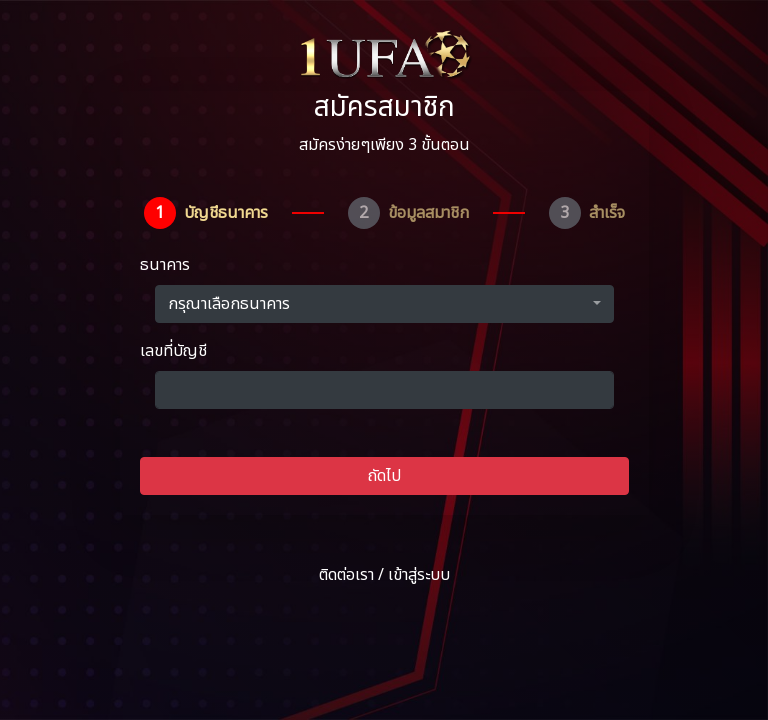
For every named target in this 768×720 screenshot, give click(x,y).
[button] (384, 304)
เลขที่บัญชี (173, 351)
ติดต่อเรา (346, 575)
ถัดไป (384, 476)
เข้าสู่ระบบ (419, 575)
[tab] (206, 213)
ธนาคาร (165, 265)
